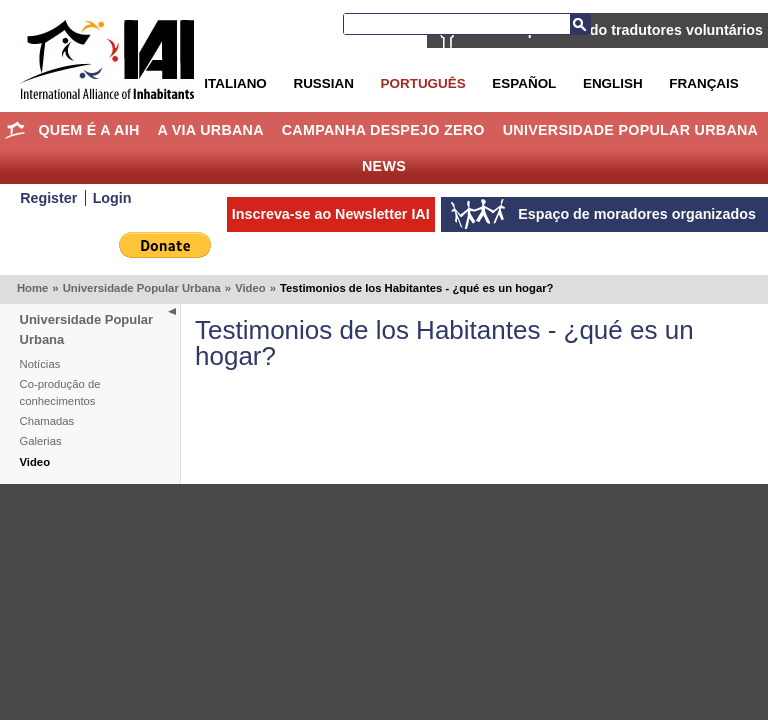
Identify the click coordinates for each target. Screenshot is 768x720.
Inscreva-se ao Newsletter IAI (331, 214)
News (384, 166)
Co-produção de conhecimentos (60, 392)
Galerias (41, 441)
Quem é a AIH (88, 130)
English (613, 83)
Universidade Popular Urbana (631, 130)
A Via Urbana (210, 130)
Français (703, 83)
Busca (580, 24)
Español (524, 83)
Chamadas (47, 421)
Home (15, 130)
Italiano (235, 83)
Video (250, 288)
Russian (323, 83)
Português (423, 83)
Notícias (40, 364)
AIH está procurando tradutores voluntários (615, 30)
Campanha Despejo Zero (383, 130)
